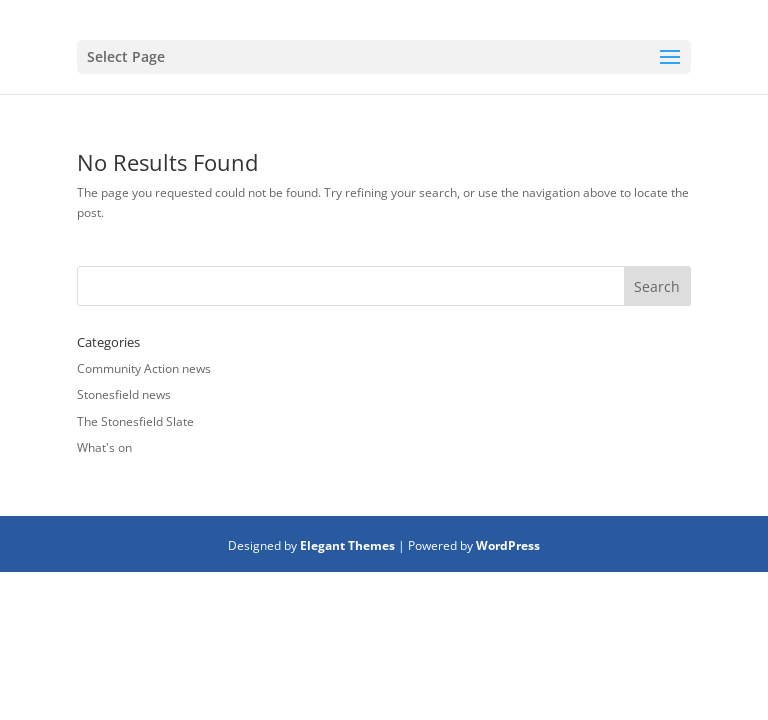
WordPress (508, 545)
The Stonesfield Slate (135, 421)
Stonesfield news (124, 394)
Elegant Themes (347, 545)
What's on (104, 447)
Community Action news (144, 368)
